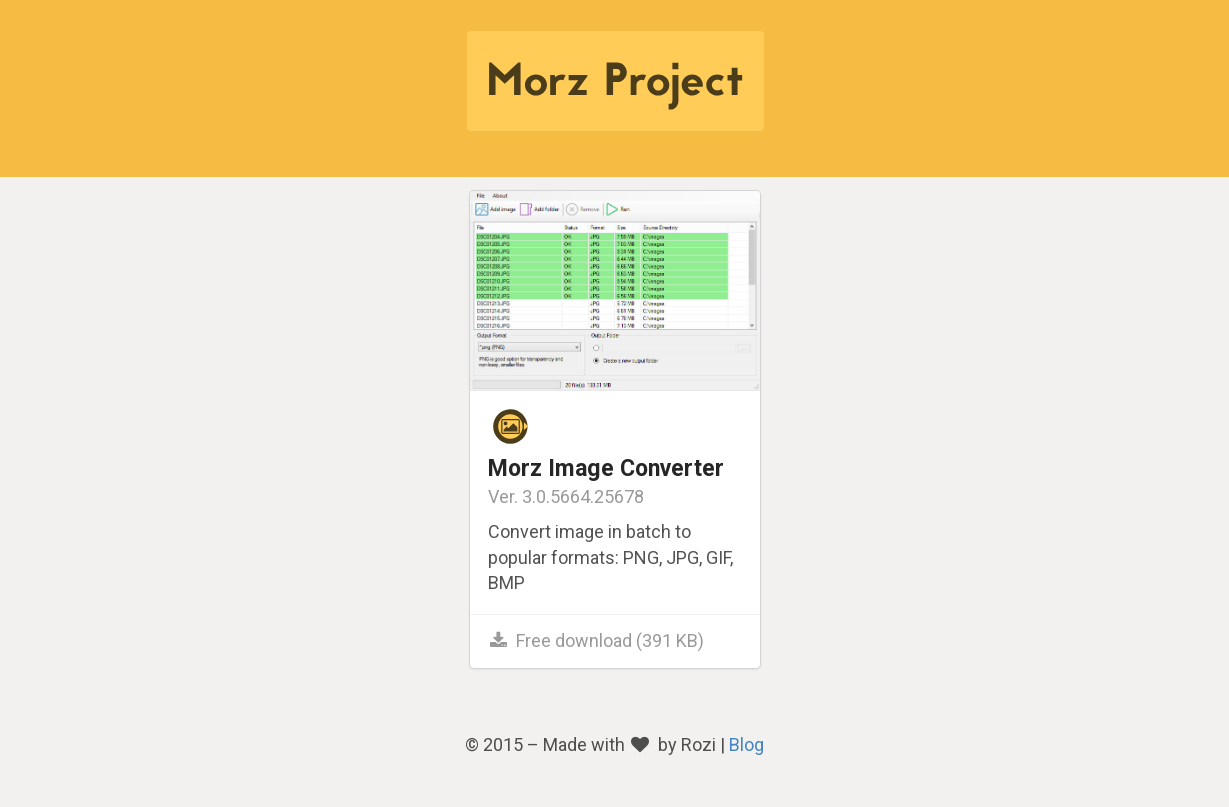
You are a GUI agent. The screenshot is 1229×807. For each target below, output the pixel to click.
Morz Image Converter (606, 468)
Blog (746, 744)
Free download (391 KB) (596, 640)
